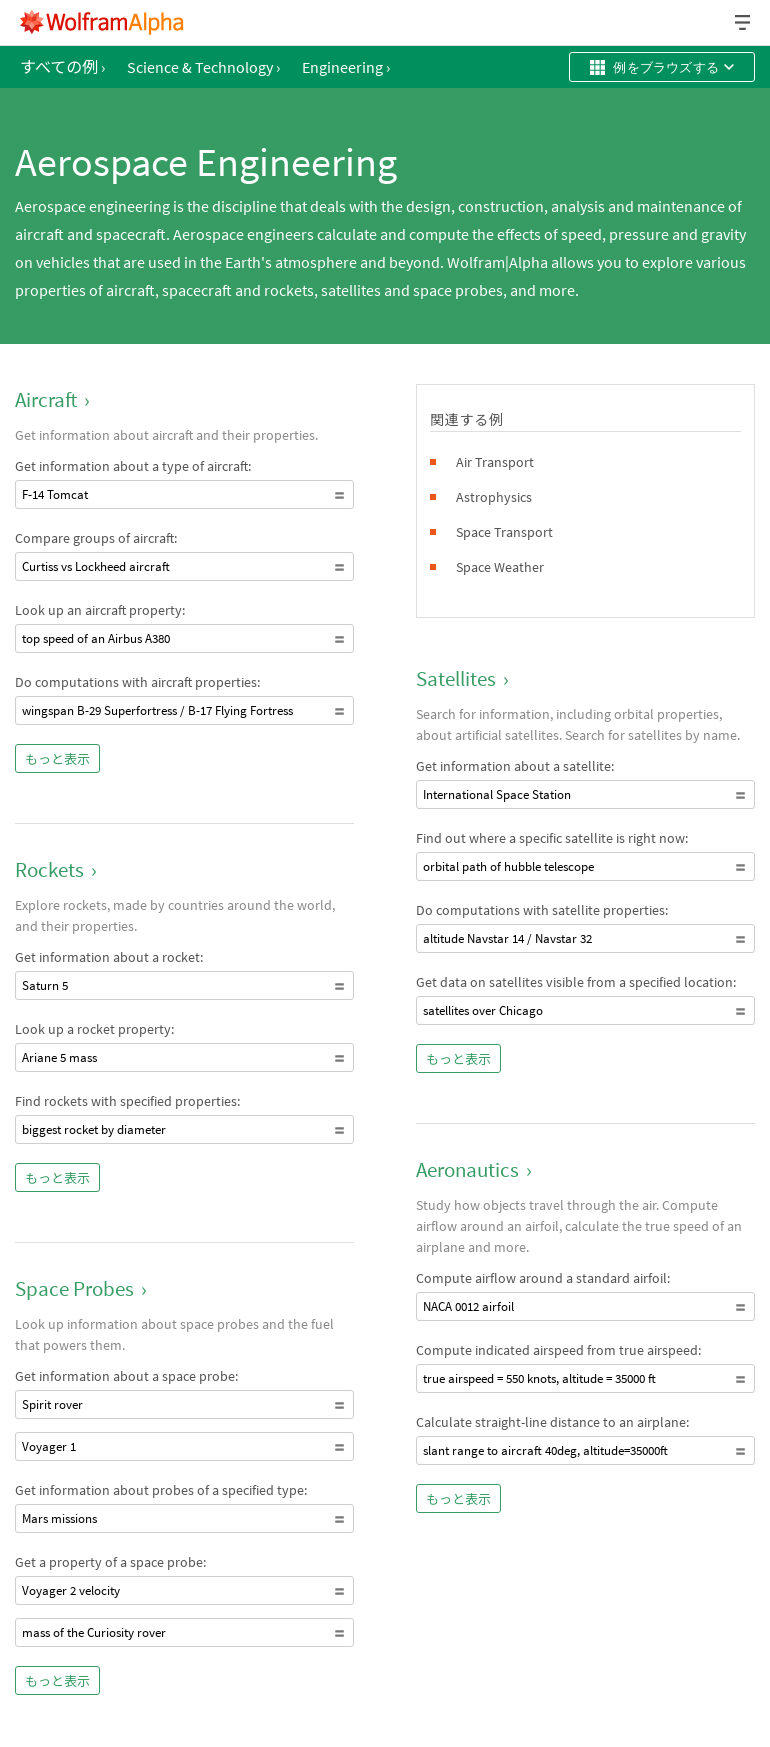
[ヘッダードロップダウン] (744, 22)
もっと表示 (57, 759)
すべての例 (62, 67)
